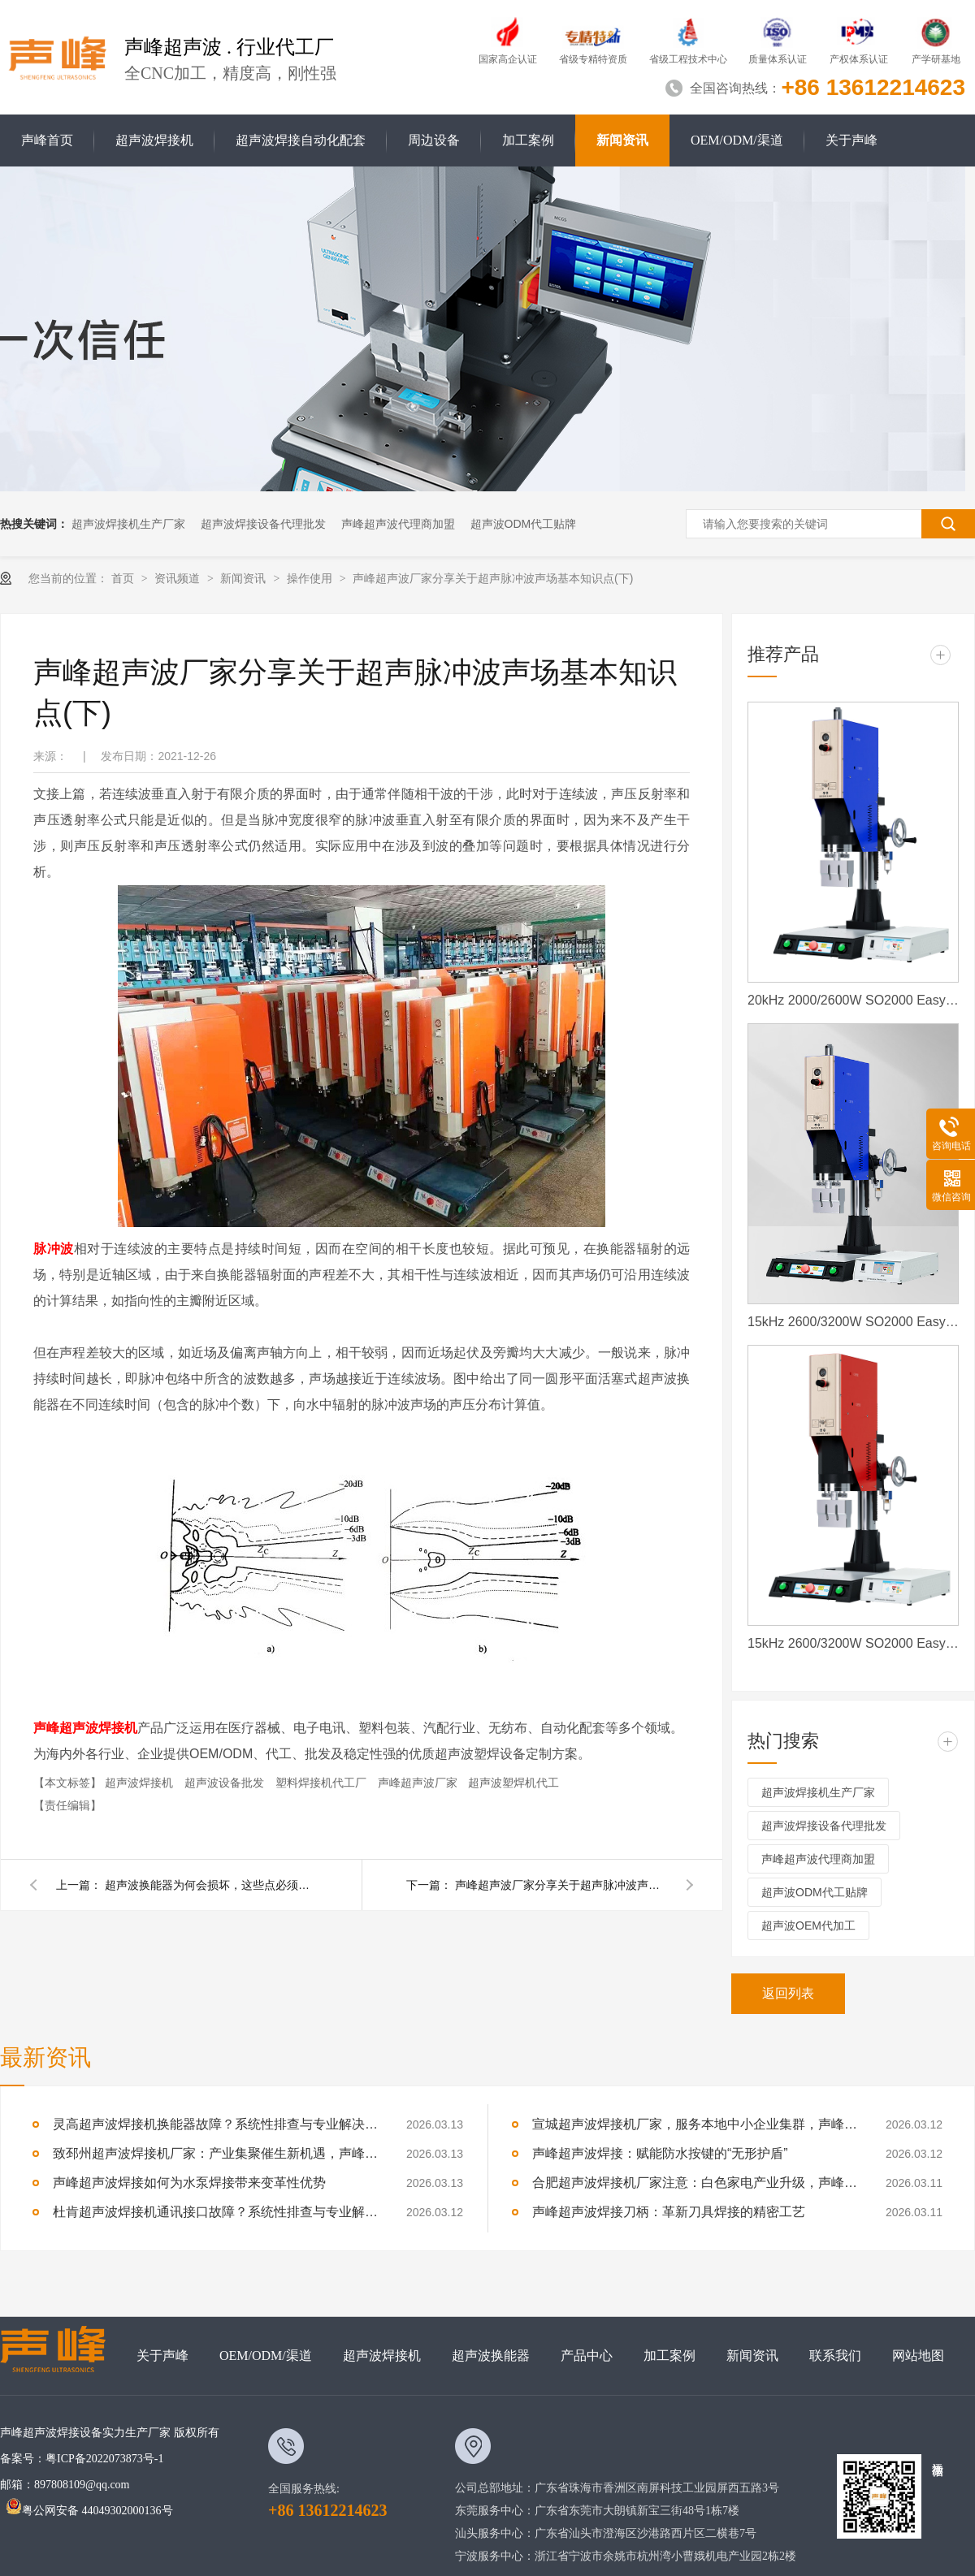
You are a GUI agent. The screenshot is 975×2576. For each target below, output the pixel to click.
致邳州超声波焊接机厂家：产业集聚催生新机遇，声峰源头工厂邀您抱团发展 (215, 2153)
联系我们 (835, 2355)
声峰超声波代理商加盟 (398, 523)
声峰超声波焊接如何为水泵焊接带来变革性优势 (189, 2182)
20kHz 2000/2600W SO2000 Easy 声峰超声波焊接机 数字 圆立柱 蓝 (853, 1000)
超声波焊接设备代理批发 (263, 523)
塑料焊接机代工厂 (322, 1782)
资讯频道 (178, 578)
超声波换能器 (491, 2355)
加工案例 (528, 140)
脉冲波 (53, 1249)
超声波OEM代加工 (808, 1925)
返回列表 (788, 1993)
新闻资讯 (622, 140)
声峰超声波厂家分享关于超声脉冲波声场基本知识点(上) (560, 1884)
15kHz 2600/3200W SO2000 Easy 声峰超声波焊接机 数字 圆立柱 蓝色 (853, 1322)
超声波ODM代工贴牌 (523, 523)
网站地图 (918, 2355)
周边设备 (434, 140)
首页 (124, 578)
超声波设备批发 (225, 1782)
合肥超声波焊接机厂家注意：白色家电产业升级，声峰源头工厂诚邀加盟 (694, 2182)
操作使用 (311, 578)
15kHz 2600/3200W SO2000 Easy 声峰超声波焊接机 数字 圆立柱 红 (853, 1643)
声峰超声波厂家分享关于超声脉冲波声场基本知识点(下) (493, 578)
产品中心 (587, 2355)
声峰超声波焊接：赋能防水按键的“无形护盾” (660, 2153)
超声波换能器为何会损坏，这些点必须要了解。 (210, 1884)
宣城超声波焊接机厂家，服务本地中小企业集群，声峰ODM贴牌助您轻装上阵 (694, 2124)
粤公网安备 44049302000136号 (89, 2511)
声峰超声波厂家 (419, 1782)
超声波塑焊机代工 (513, 1782)
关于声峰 (852, 140)
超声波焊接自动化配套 (301, 140)
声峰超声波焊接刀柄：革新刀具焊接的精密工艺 (668, 2212)
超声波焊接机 (154, 140)
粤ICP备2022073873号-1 (104, 2459)
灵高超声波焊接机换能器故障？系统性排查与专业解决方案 (215, 2124)
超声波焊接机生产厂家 (128, 523)
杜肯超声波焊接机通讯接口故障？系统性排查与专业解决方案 (215, 2212)
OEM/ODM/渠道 (737, 140)
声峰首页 (47, 140)
